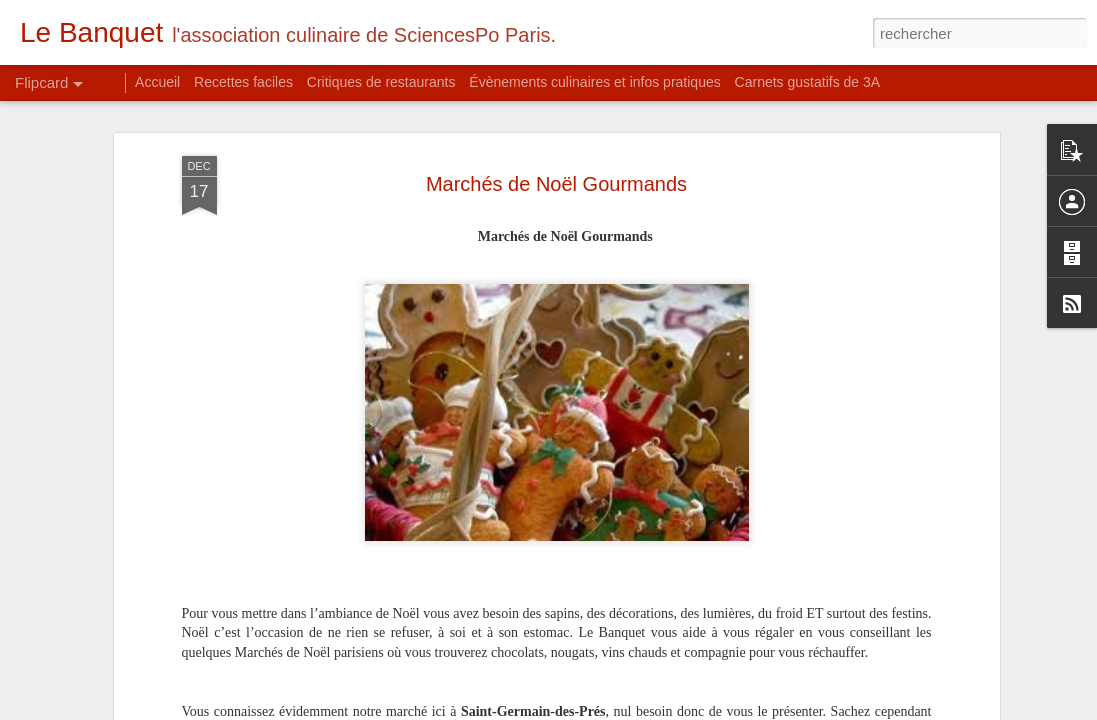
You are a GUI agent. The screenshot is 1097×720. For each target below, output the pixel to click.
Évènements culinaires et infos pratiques (594, 82)
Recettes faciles (243, 82)
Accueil (157, 82)
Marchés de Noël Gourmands (556, 162)
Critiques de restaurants (381, 82)
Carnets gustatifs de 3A (808, 82)
